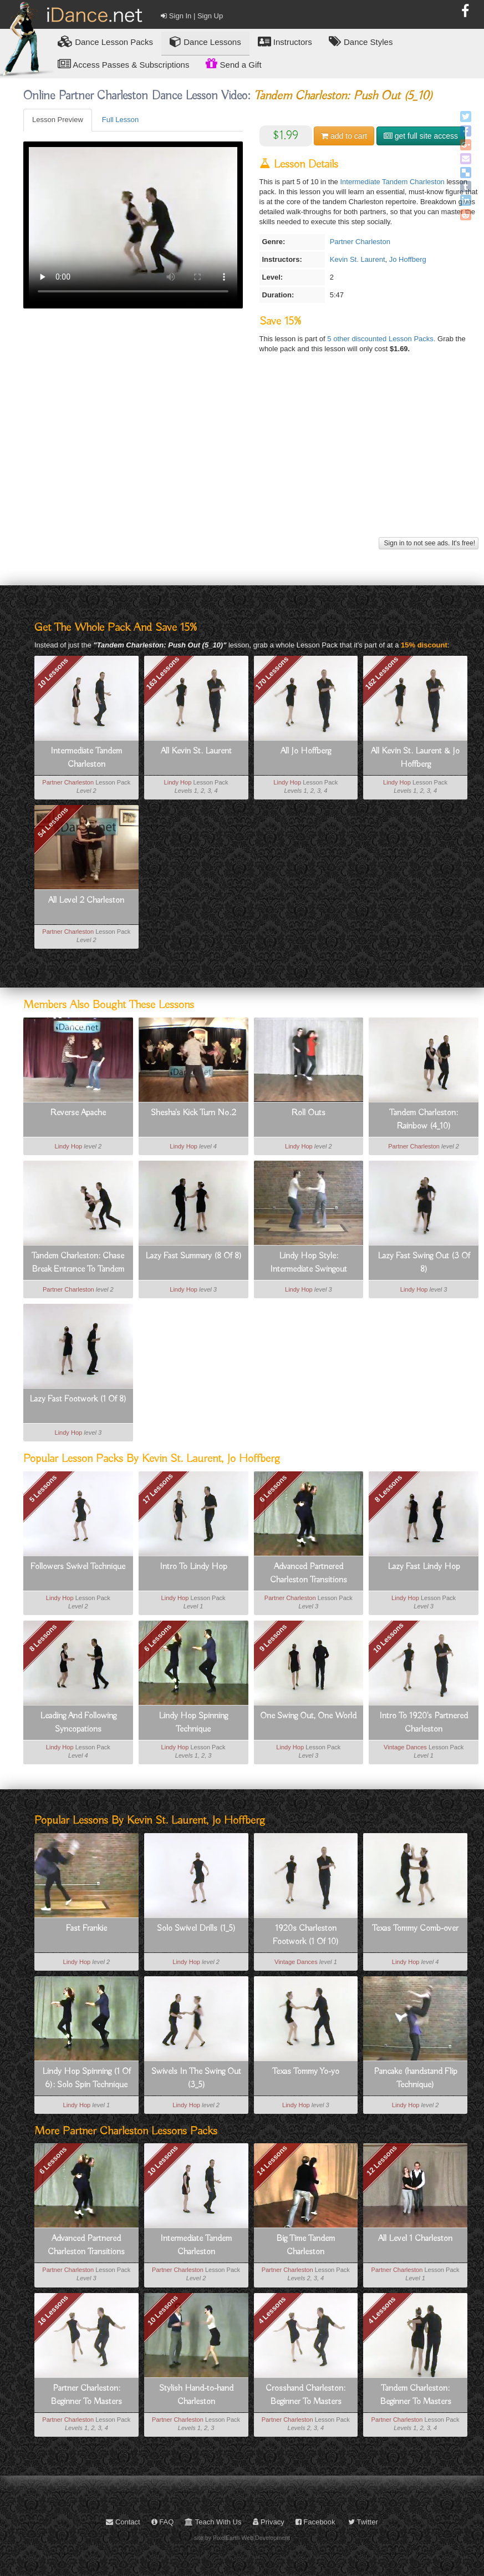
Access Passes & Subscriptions (123, 64)
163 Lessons (162, 672)
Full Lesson (120, 119)
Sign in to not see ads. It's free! (428, 543)
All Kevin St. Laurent (196, 751)
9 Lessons (273, 1637)
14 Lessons (272, 2161)
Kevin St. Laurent (357, 259)
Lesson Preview (57, 119)
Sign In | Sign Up (192, 16)
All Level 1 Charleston (415, 2238)
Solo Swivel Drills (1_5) (196, 1928)
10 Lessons (53, 673)
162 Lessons (382, 672)
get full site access (421, 135)
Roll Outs (308, 1113)
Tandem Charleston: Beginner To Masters (415, 2395)
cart (344, 135)
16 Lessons (53, 2310)
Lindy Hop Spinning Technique (193, 1722)
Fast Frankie (86, 1928)
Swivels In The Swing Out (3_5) (196, 2078)
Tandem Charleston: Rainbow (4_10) (423, 1119)
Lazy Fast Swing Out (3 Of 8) (424, 1263)
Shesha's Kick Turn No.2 (193, 1113)
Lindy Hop (178, 782)
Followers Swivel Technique (77, 1566)
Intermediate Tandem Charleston (392, 182)
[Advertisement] (249, 456)
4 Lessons (272, 2309)
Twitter (363, 2522)
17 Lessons (158, 1488)
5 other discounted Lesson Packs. (382, 339)
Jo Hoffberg (407, 259)
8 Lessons (388, 1488)
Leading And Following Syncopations (78, 1722)
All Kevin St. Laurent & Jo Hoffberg (415, 758)
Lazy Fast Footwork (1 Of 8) (77, 1399)
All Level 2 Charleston (86, 900)
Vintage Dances (405, 1747)
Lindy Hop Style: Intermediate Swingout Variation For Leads (308, 1263)
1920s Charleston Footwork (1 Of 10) (306, 1935)
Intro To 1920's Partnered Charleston (423, 1722)
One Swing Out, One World (308, 1716)
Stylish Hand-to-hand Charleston (196, 2395)
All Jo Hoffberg (306, 751)
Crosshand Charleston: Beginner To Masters (305, 2395)
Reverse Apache (78, 1113)
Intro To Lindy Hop (193, 1566)
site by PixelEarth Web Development (242, 2537)
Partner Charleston (360, 241)
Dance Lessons (205, 41)
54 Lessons (53, 822)
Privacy (268, 2522)
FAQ (162, 2522)
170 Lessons (272, 672)
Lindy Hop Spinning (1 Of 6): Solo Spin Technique (86, 2078)
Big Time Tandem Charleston (305, 2245)
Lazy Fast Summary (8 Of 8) (193, 1256)
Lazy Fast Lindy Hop (424, 1566)
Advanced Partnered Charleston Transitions (308, 1573)
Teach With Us (213, 2522)
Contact (123, 2522)
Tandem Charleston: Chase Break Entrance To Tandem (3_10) (78, 1263)
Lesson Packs (105, 41)
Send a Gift (233, 63)
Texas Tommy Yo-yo (305, 2071)
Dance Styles (361, 41)
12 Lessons (382, 2161)
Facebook (315, 2522)
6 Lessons (273, 1488)
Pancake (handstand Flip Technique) (415, 2078)
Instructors (285, 41)
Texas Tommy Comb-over (415, 1928)
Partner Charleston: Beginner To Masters (86, 2395)
